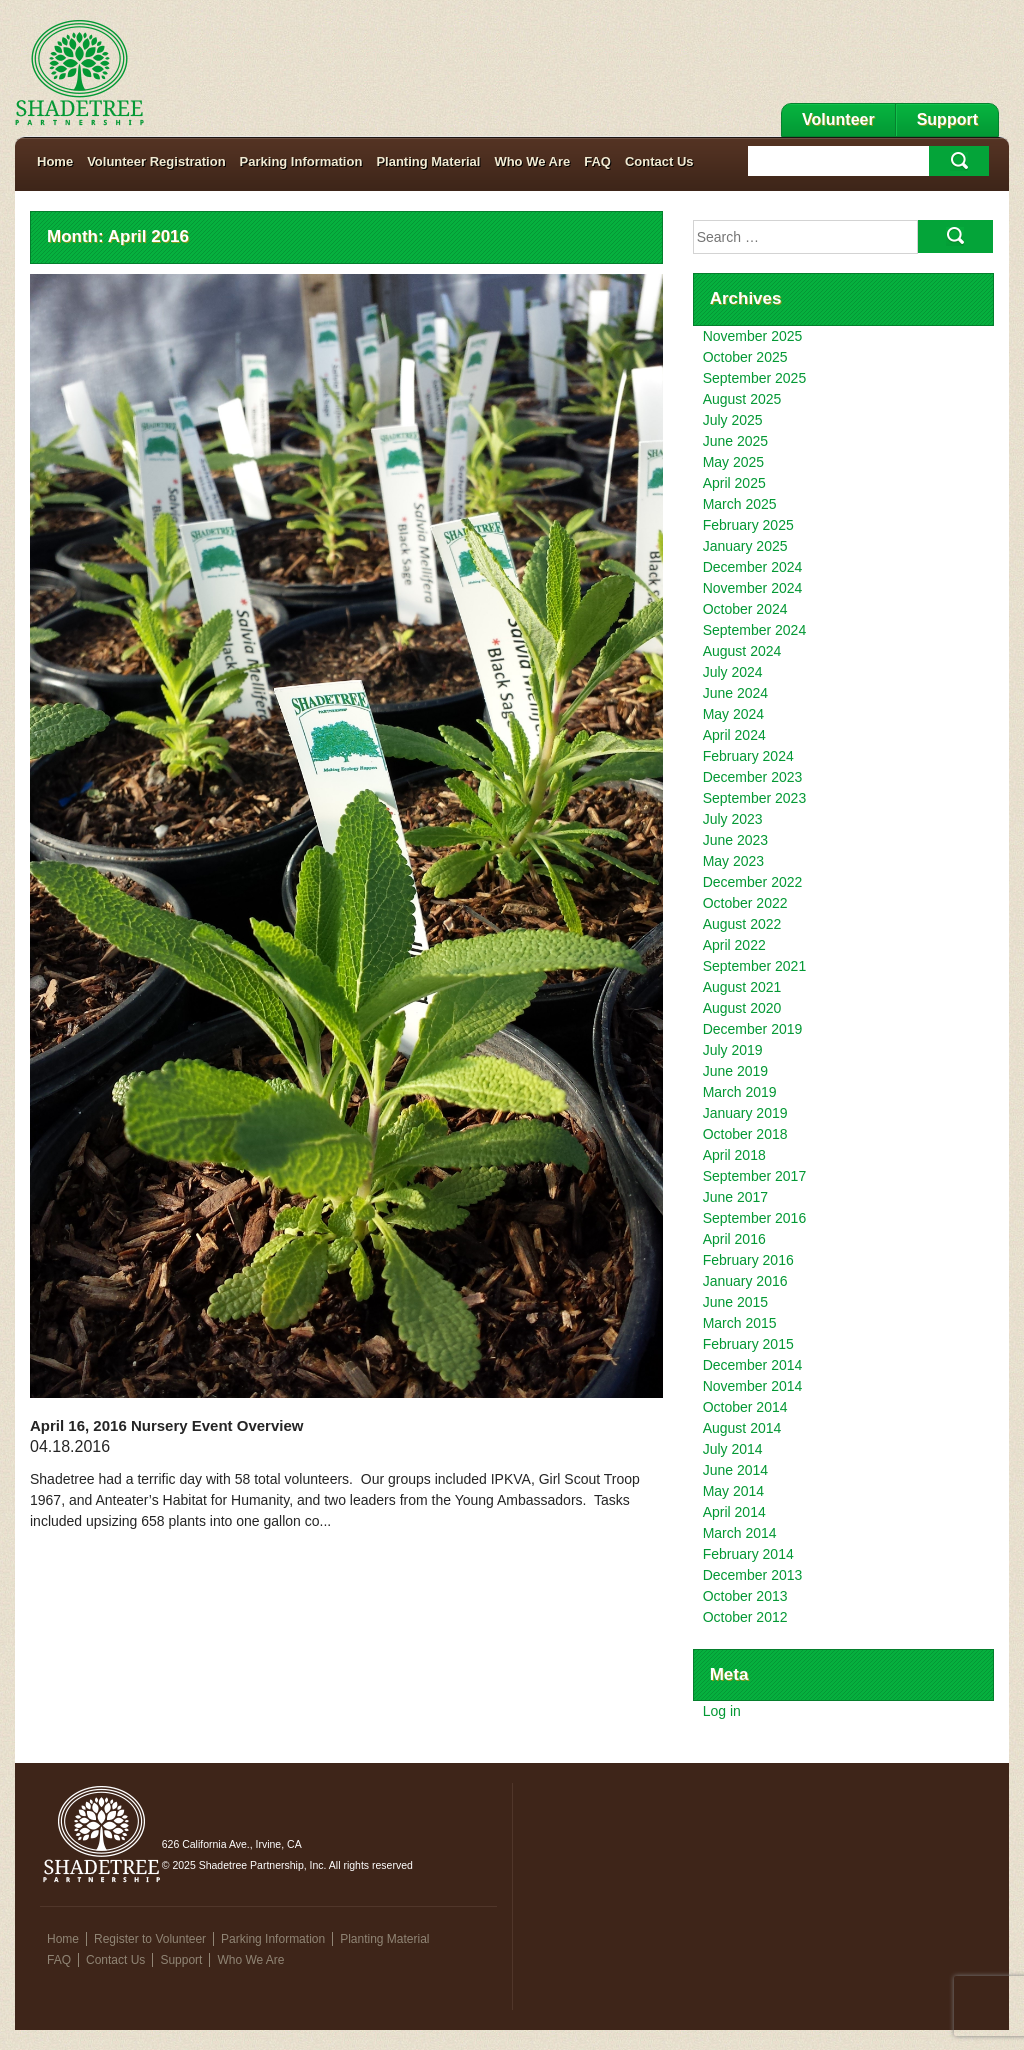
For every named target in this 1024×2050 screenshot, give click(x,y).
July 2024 (733, 672)
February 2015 (748, 1344)
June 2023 (735, 840)
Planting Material (428, 161)
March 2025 (740, 504)
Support (947, 119)
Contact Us (659, 161)
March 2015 (740, 1323)
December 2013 (753, 1575)
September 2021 (755, 966)
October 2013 (745, 1596)
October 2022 (745, 903)
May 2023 (733, 861)
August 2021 (742, 987)
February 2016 (748, 1260)
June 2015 (735, 1302)
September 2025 (755, 378)
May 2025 (733, 462)
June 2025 (735, 441)
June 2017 (735, 1197)
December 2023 (753, 777)
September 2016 (755, 1218)
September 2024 (755, 630)
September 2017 (755, 1176)
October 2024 (745, 609)
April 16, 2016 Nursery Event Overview (166, 1425)
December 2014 (753, 1365)
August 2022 (742, 924)
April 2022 (734, 945)
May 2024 (733, 714)
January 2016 (745, 1281)
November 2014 (753, 1386)
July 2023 (733, 819)
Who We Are (532, 161)
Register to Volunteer (150, 1939)
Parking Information (301, 161)
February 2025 (748, 525)
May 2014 (733, 1491)
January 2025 (745, 546)
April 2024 (734, 735)
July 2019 (733, 1050)
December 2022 (753, 882)
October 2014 (745, 1407)
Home (55, 161)
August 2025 (742, 399)
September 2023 (755, 798)
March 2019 (740, 1092)
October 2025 (745, 357)
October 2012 (745, 1617)
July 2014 (733, 1449)
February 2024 (748, 756)
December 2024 (753, 567)
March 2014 (740, 1533)
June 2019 (735, 1071)
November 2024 (753, 588)
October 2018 (745, 1134)
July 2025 (733, 420)
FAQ (597, 161)
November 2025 (753, 336)
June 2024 (735, 693)
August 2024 (742, 651)
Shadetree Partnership (79, 73)
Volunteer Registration (156, 161)
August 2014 (742, 1428)
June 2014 (735, 1470)
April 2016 (734, 1239)
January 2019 (745, 1113)
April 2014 (734, 1512)
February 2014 (748, 1554)
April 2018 (734, 1155)
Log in (722, 1711)
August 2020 (742, 1008)
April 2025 (734, 483)
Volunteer (838, 119)
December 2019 (753, 1029)
